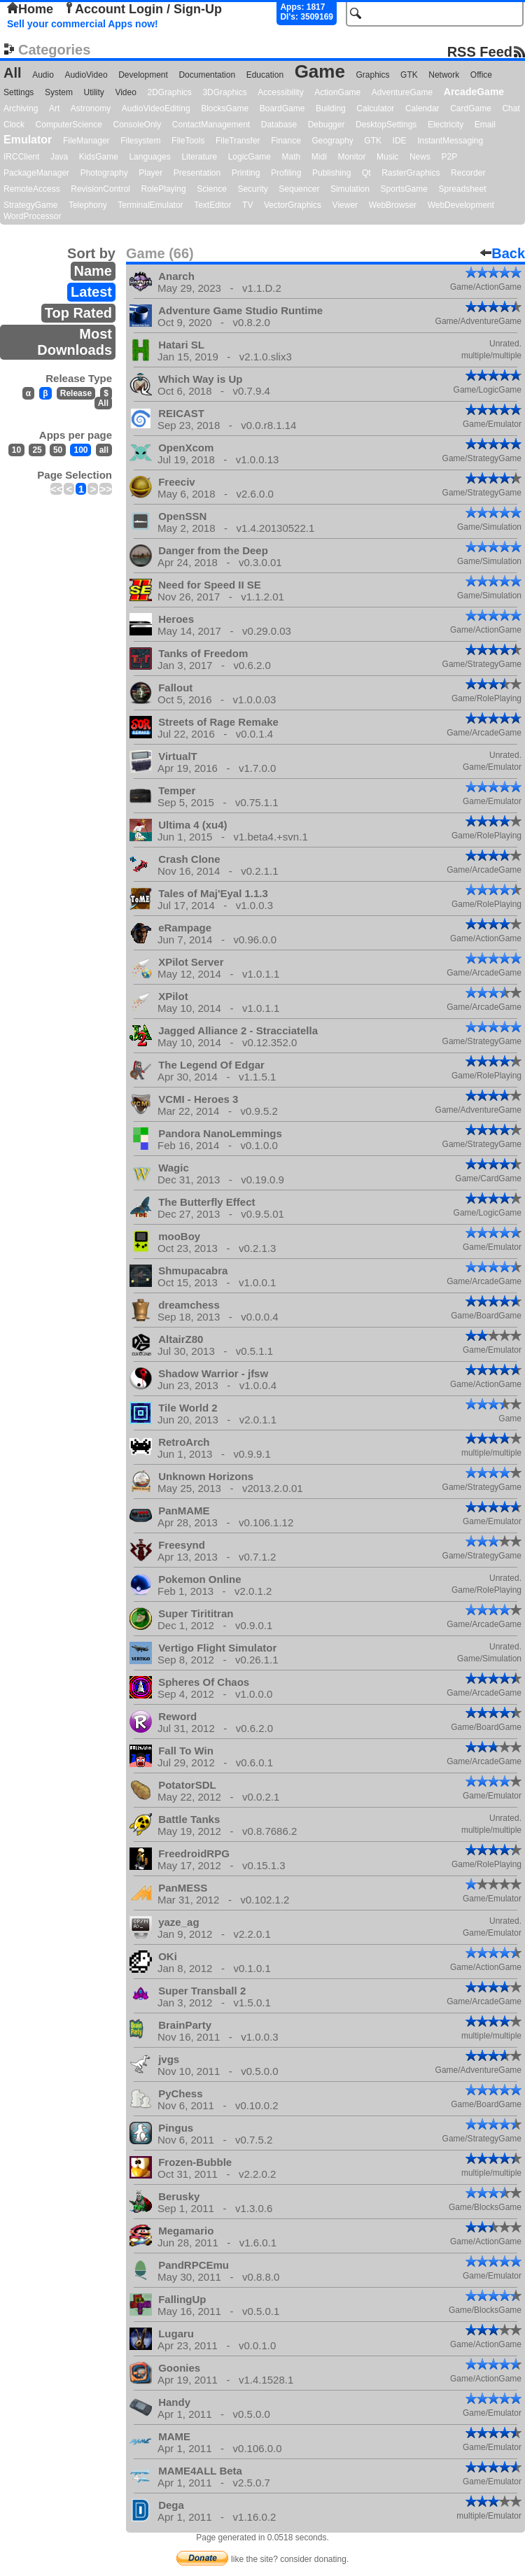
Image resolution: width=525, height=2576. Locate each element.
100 (81, 450)
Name (93, 271)
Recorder (468, 173)
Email (485, 124)
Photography (104, 173)
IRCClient (21, 157)
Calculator (375, 108)
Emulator (28, 140)
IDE (400, 141)
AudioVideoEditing (156, 108)
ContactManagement (211, 124)
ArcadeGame (474, 91)
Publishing (331, 173)
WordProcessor (32, 216)
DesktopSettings (386, 124)
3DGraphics (224, 92)
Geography (332, 141)
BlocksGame (224, 108)
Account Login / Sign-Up (143, 9)
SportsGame (404, 189)
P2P (449, 157)
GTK (409, 75)
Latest (91, 292)
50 (57, 450)
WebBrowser (392, 205)
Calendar (422, 108)
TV (247, 205)
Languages (149, 157)
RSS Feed (479, 51)
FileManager (86, 141)
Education (265, 75)
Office (481, 75)
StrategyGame (30, 205)
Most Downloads (74, 342)
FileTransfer (238, 141)
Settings (19, 92)
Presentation (197, 173)
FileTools (188, 141)
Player (150, 173)
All (13, 72)
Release (76, 393)
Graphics (372, 75)
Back (502, 253)
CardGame (470, 108)
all (103, 450)
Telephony (88, 205)
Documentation (206, 75)
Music (387, 157)
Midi (319, 157)
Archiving (21, 108)
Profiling (286, 173)
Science (212, 189)
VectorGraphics (292, 205)
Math (291, 157)
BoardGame (282, 108)
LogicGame (249, 157)
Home (30, 9)
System (59, 92)
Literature (199, 157)
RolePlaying (163, 189)
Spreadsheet (462, 189)
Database (279, 124)
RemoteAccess (32, 189)
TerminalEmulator (150, 205)
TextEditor (212, 205)
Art (54, 108)
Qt (366, 173)
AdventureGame (402, 92)
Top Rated (78, 313)
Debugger (326, 124)
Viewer (345, 205)
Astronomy (91, 108)
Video (125, 92)
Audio (43, 75)
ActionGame (337, 92)
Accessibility (280, 92)
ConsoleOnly (137, 124)
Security (252, 189)
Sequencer (299, 189)
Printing (246, 173)
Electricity (445, 124)
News (420, 157)
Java (59, 157)
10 (16, 450)
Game (320, 71)
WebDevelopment (461, 205)
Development (143, 75)
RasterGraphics (411, 173)
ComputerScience (69, 124)
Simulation (350, 189)
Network (443, 75)
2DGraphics (169, 92)
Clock (14, 124)
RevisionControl (100, 189)
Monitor (351, 157)
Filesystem (140, 141)
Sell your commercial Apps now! (82, 23)
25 (36, 450)
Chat (510, 108)
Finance (286, 141)
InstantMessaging (450, 141)
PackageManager (36, 173)
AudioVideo (85, 75)
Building (331, 108)
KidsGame (98, 157)
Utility (94, 92)
